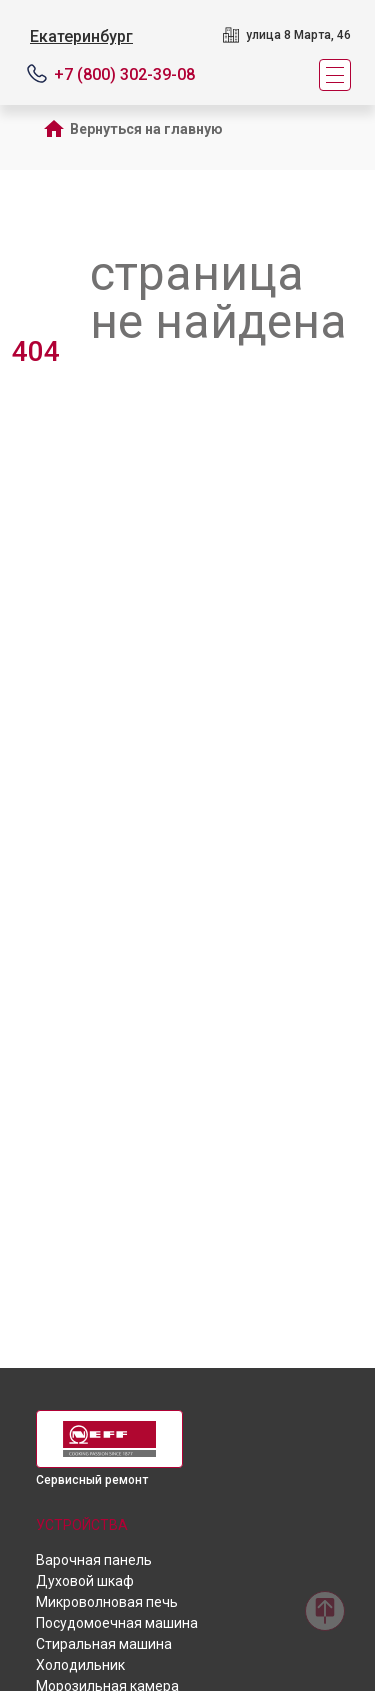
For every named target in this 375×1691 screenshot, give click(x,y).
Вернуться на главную (146, 129)
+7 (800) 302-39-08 (124, 74)
